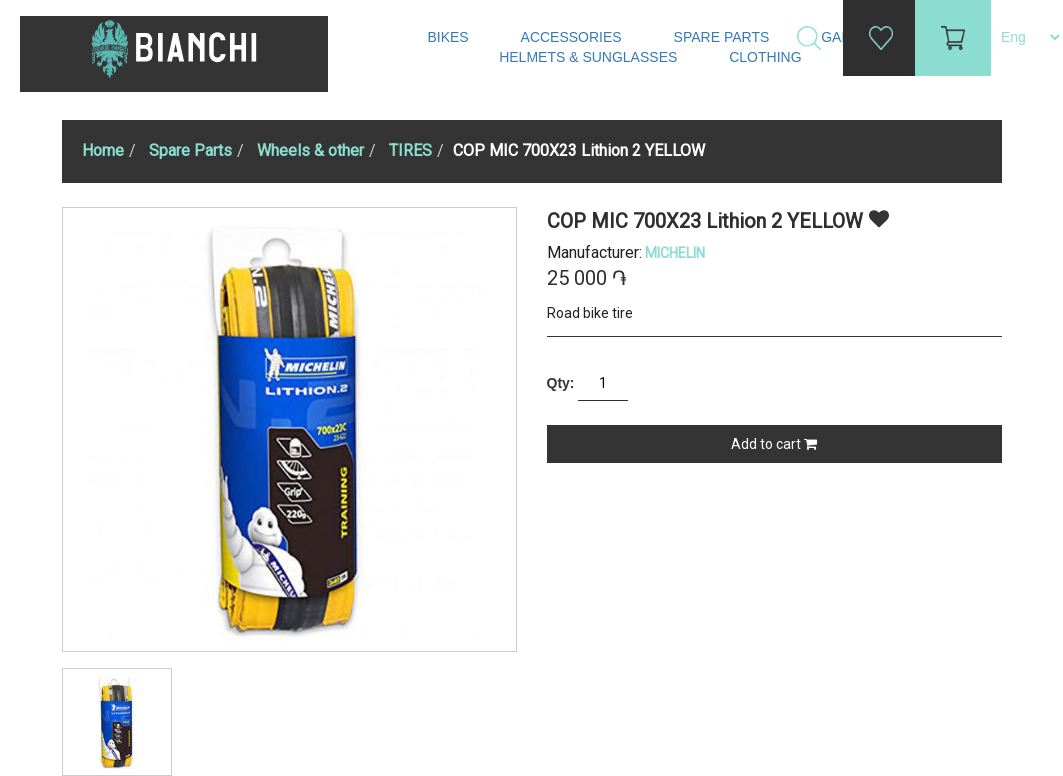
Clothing (767, 57)
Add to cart (774, 444)
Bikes (449, 37)
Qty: (561, 383)
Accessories (573, 37)
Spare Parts (724, 37)
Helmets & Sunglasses (590, 57)
